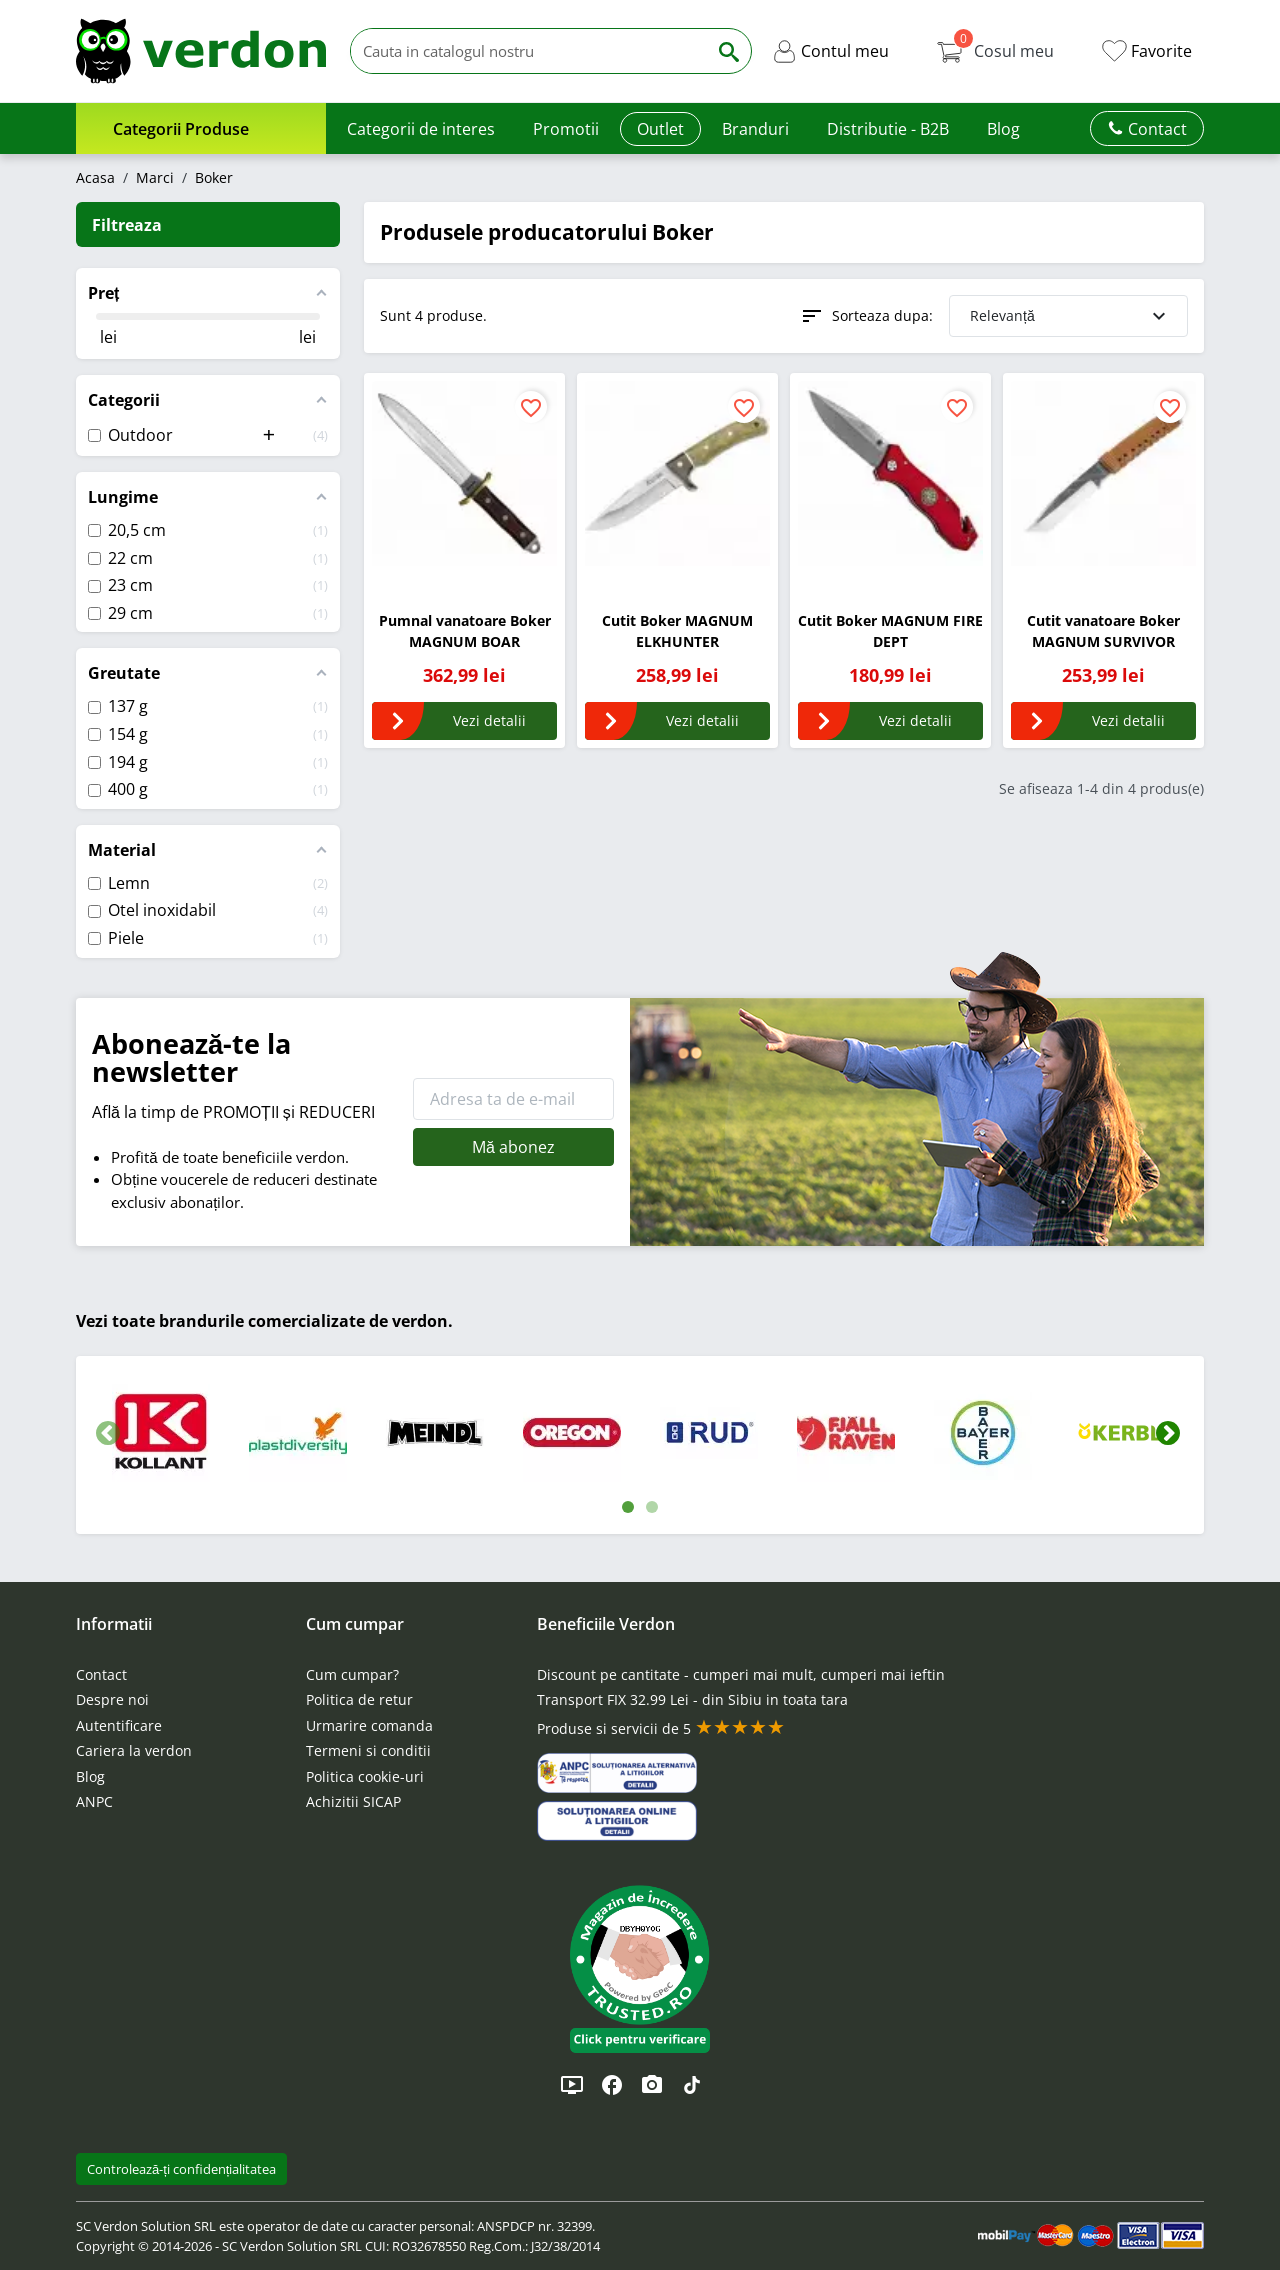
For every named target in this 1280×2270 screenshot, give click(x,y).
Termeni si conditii (368, 1750)
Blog (90, 1776)
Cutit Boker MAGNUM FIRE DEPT (890, 631)
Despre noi (112, 1699)
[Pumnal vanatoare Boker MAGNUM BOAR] (464, 473)
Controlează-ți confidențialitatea (181, 2169)
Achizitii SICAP (353, 1801)
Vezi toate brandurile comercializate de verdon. (264, 1321)
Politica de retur (359, 1699)
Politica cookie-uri (365, 1776)
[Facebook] (612, 2085)
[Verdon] (201, 51)
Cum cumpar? (352, 1674)
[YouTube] (572, 2085)
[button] (830, 51)
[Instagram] (652, 2085)
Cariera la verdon (134, 1750)
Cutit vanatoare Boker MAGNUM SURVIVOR (1103, 631)
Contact (101, 1674)
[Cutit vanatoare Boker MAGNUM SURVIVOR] (1103, 473)
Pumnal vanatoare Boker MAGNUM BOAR (465, 631)
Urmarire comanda (369, 1725)
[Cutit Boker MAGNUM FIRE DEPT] (890, 473)
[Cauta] (529, 51)
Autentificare (119, 1725)
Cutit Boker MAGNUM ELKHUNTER (677, 631)
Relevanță (1070, 316)
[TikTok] (692, 2085)
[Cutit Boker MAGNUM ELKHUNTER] (677, 473)
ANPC (94, 1801)
